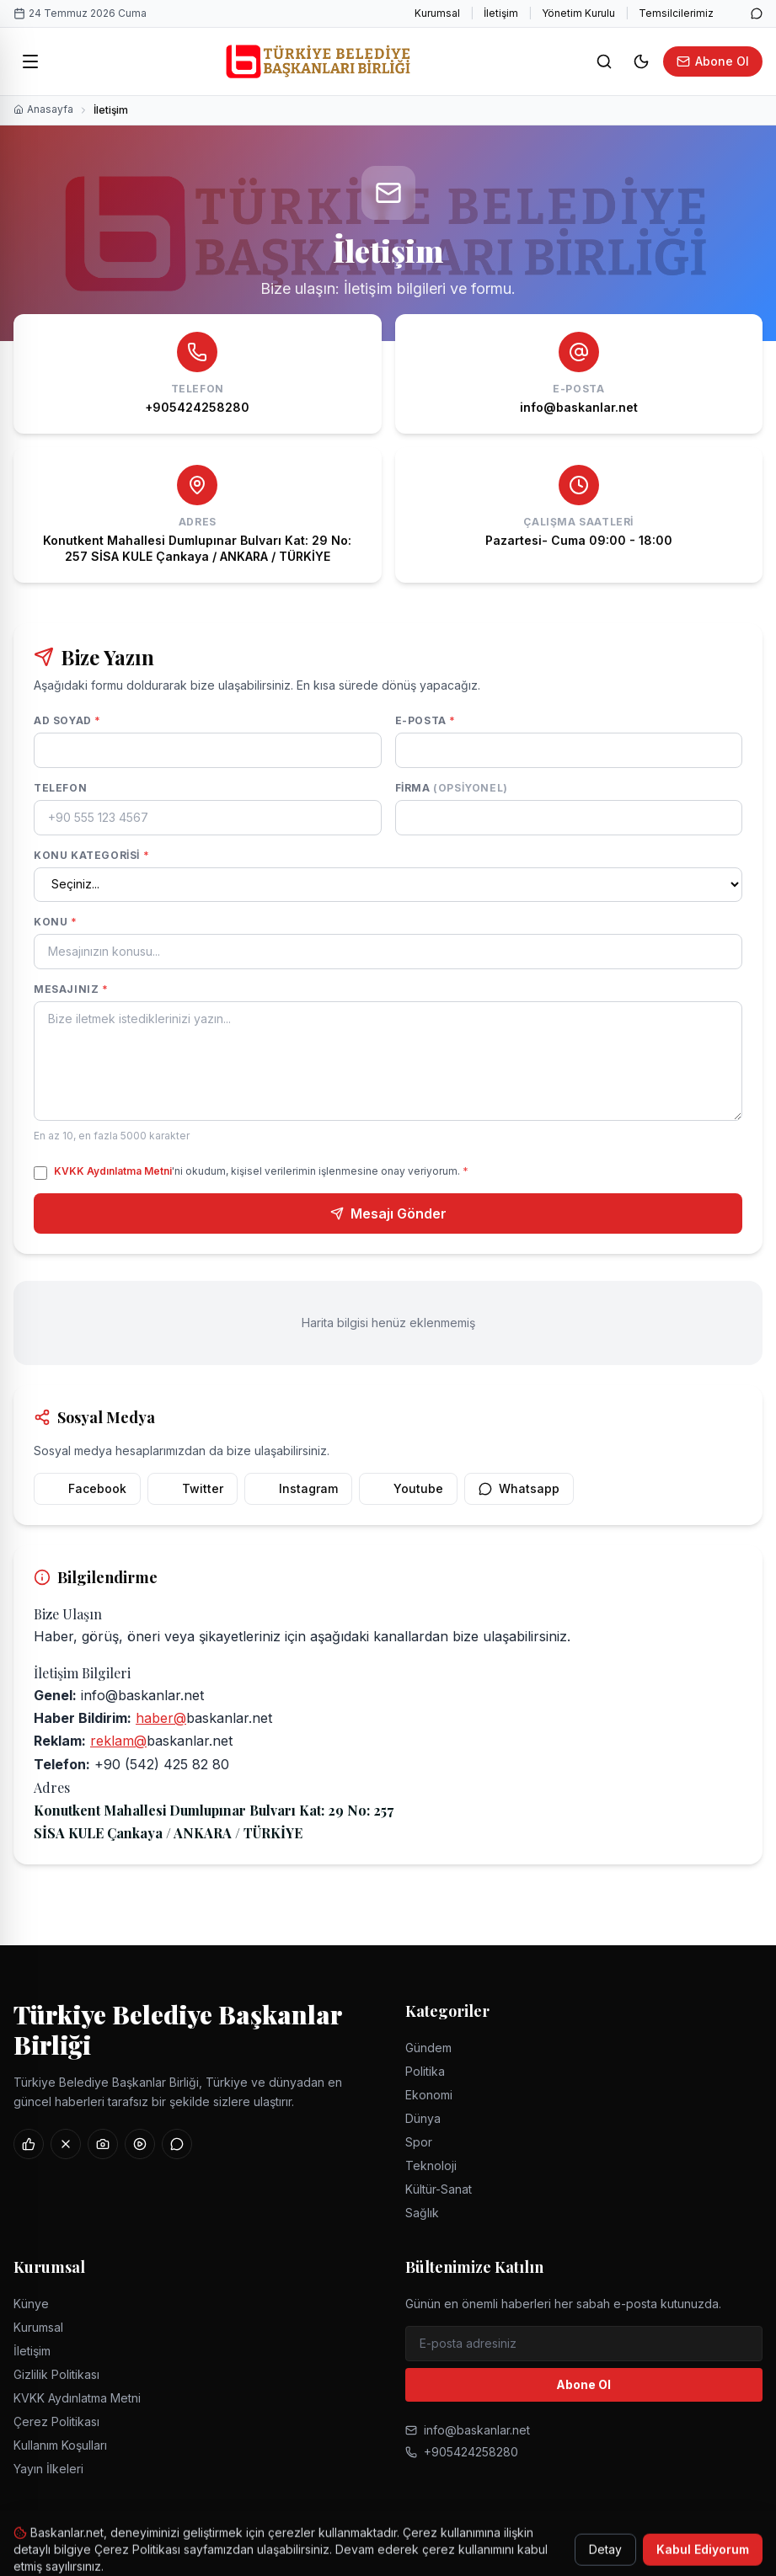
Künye (31, 2303)
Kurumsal (437, 13)
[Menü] (30, 61)
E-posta (425, 720)
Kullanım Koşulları (60, 2445)
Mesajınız (71, 989)
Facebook (87, 1488)
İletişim (501, 13)
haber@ (161, 1717)
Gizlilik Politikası (56, 2374)
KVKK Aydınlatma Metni (113, 1171)
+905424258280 (461, 2452)
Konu (56, 921)
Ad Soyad (67, 720)
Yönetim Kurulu (578, 13)
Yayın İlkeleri (48, 2468)
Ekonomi (428, 2095)
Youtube (408, 1488)
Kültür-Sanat (438, 2189)
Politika (425, 2071)
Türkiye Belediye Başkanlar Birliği (177, 2029)
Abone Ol (713, 61)
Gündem (428, 2047)
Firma (451, 787)
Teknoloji (431, 2165)
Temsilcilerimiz (676, 13)
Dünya (423, 2118)
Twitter (192, 1488)
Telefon (60, 787)
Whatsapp (519, 1488)
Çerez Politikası (56, 2421)
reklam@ (118, 1740)
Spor (418, 2142)
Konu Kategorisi (91, 855)
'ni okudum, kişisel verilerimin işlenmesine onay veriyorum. (261, 1171)
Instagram (298, 1488)
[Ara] (604, 61)
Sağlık (422, 2212)
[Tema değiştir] (641, 61)
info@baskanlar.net (467, 2430)
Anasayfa (43, 109)
